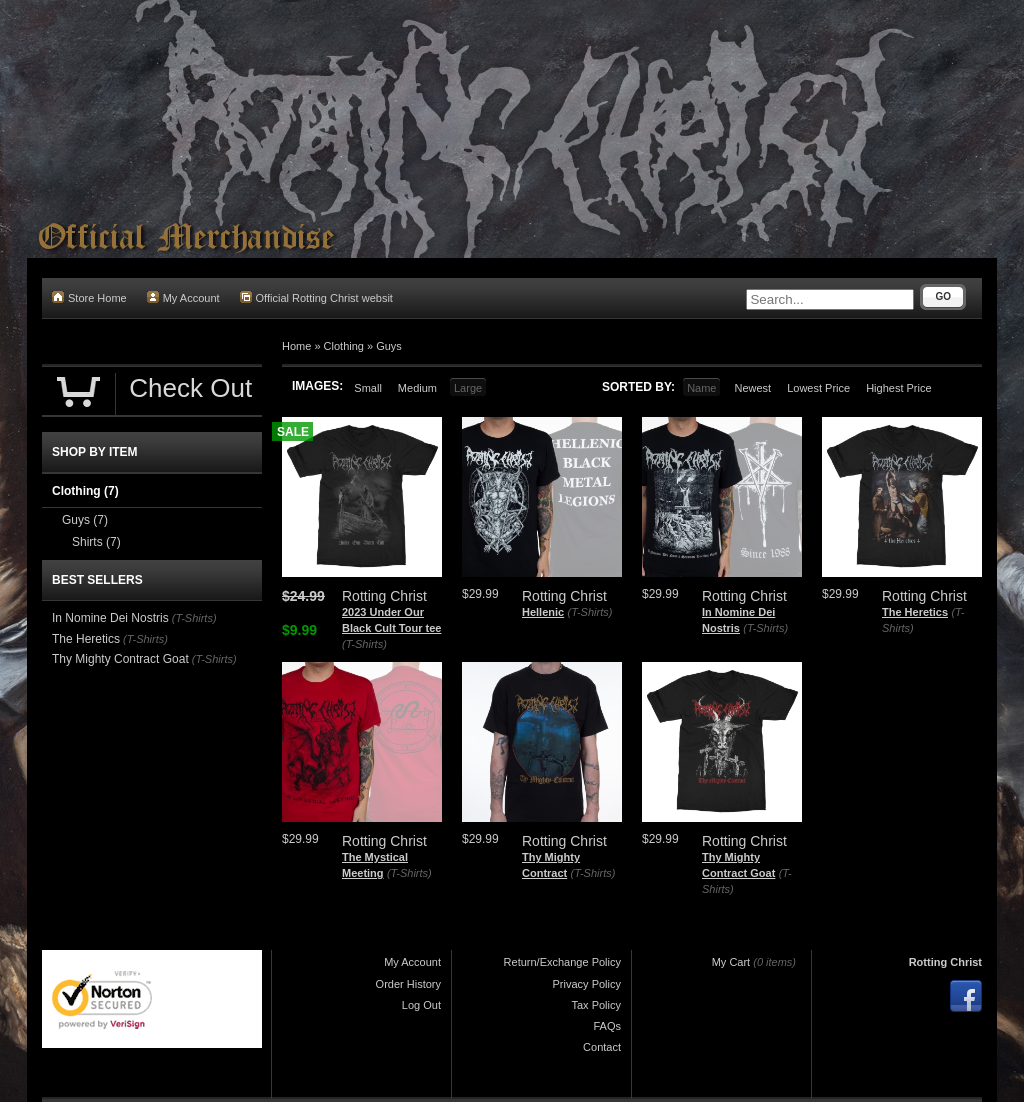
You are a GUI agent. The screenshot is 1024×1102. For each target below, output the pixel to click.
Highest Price (898, 388)
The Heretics (915, 612)
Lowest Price (818, 388)
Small (368, 388)
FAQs (607, 1026)
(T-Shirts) (364, 644)
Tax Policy (596, 1005)
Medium (417, 388)
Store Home (89, 297)
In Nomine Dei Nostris (110, 618)
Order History (408, 984)
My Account (183, 297)
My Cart (731, 962)
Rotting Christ (945, 962)
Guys (389, 346)
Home (296, 346)
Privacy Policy (587, 984)
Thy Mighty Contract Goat (120, 659)
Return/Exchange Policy (562, 962)
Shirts (96, 542)
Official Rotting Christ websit (316, 297)
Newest (752, 388)
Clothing (344, 346)
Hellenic (543, 612)
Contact (602, 1047)
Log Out (421, 1005)
